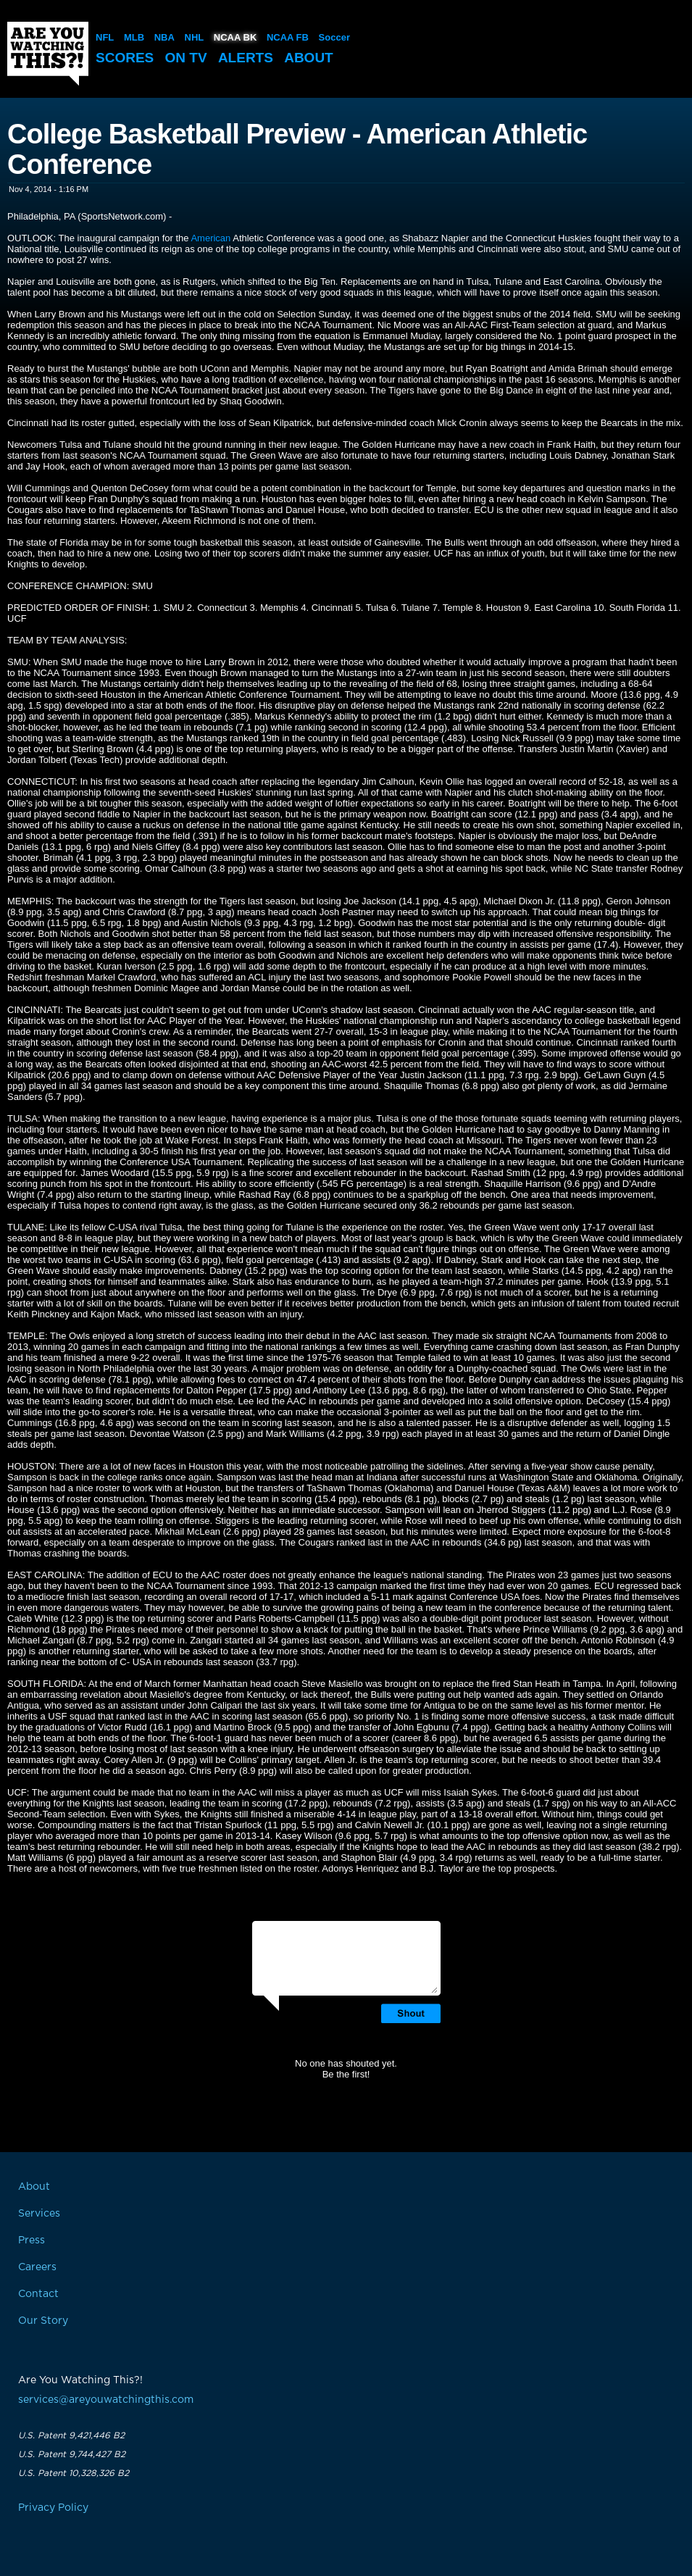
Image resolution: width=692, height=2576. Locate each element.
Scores (125, 57)
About (308, 57)
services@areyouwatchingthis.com (105, 2400)
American (210, 238)
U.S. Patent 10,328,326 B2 (73, 2473)
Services (39, 2214)
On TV (186, 57)
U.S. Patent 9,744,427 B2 (71, 2454)
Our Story (43, 2321)
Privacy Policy (53, 2508)
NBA (164, 37)
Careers (37, 2267)
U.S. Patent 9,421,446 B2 (71, 2435)
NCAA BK (235, 37)
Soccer (334, 37)
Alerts (245, 57)
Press (31, 2240)
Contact (38, 2294)
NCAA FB (288, 37)
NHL (194, 37)
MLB (134, 37)
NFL (105, 37)
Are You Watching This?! (47, 54)
